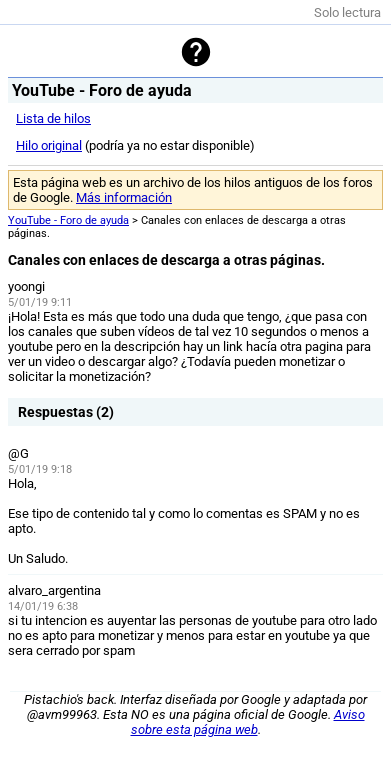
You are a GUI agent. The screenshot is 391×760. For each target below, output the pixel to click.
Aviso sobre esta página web (248, 722)
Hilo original (49, 145)
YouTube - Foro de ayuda (68, 220)
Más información (124, 197)
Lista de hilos (53, 118)
